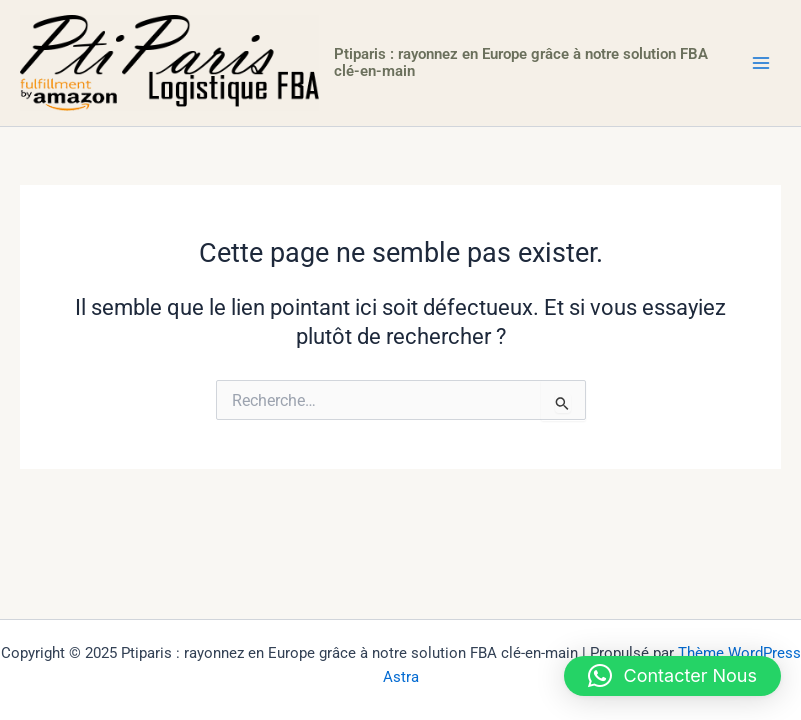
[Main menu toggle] (761, 63)
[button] (673, 676)
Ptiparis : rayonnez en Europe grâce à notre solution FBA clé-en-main (521, 63)
